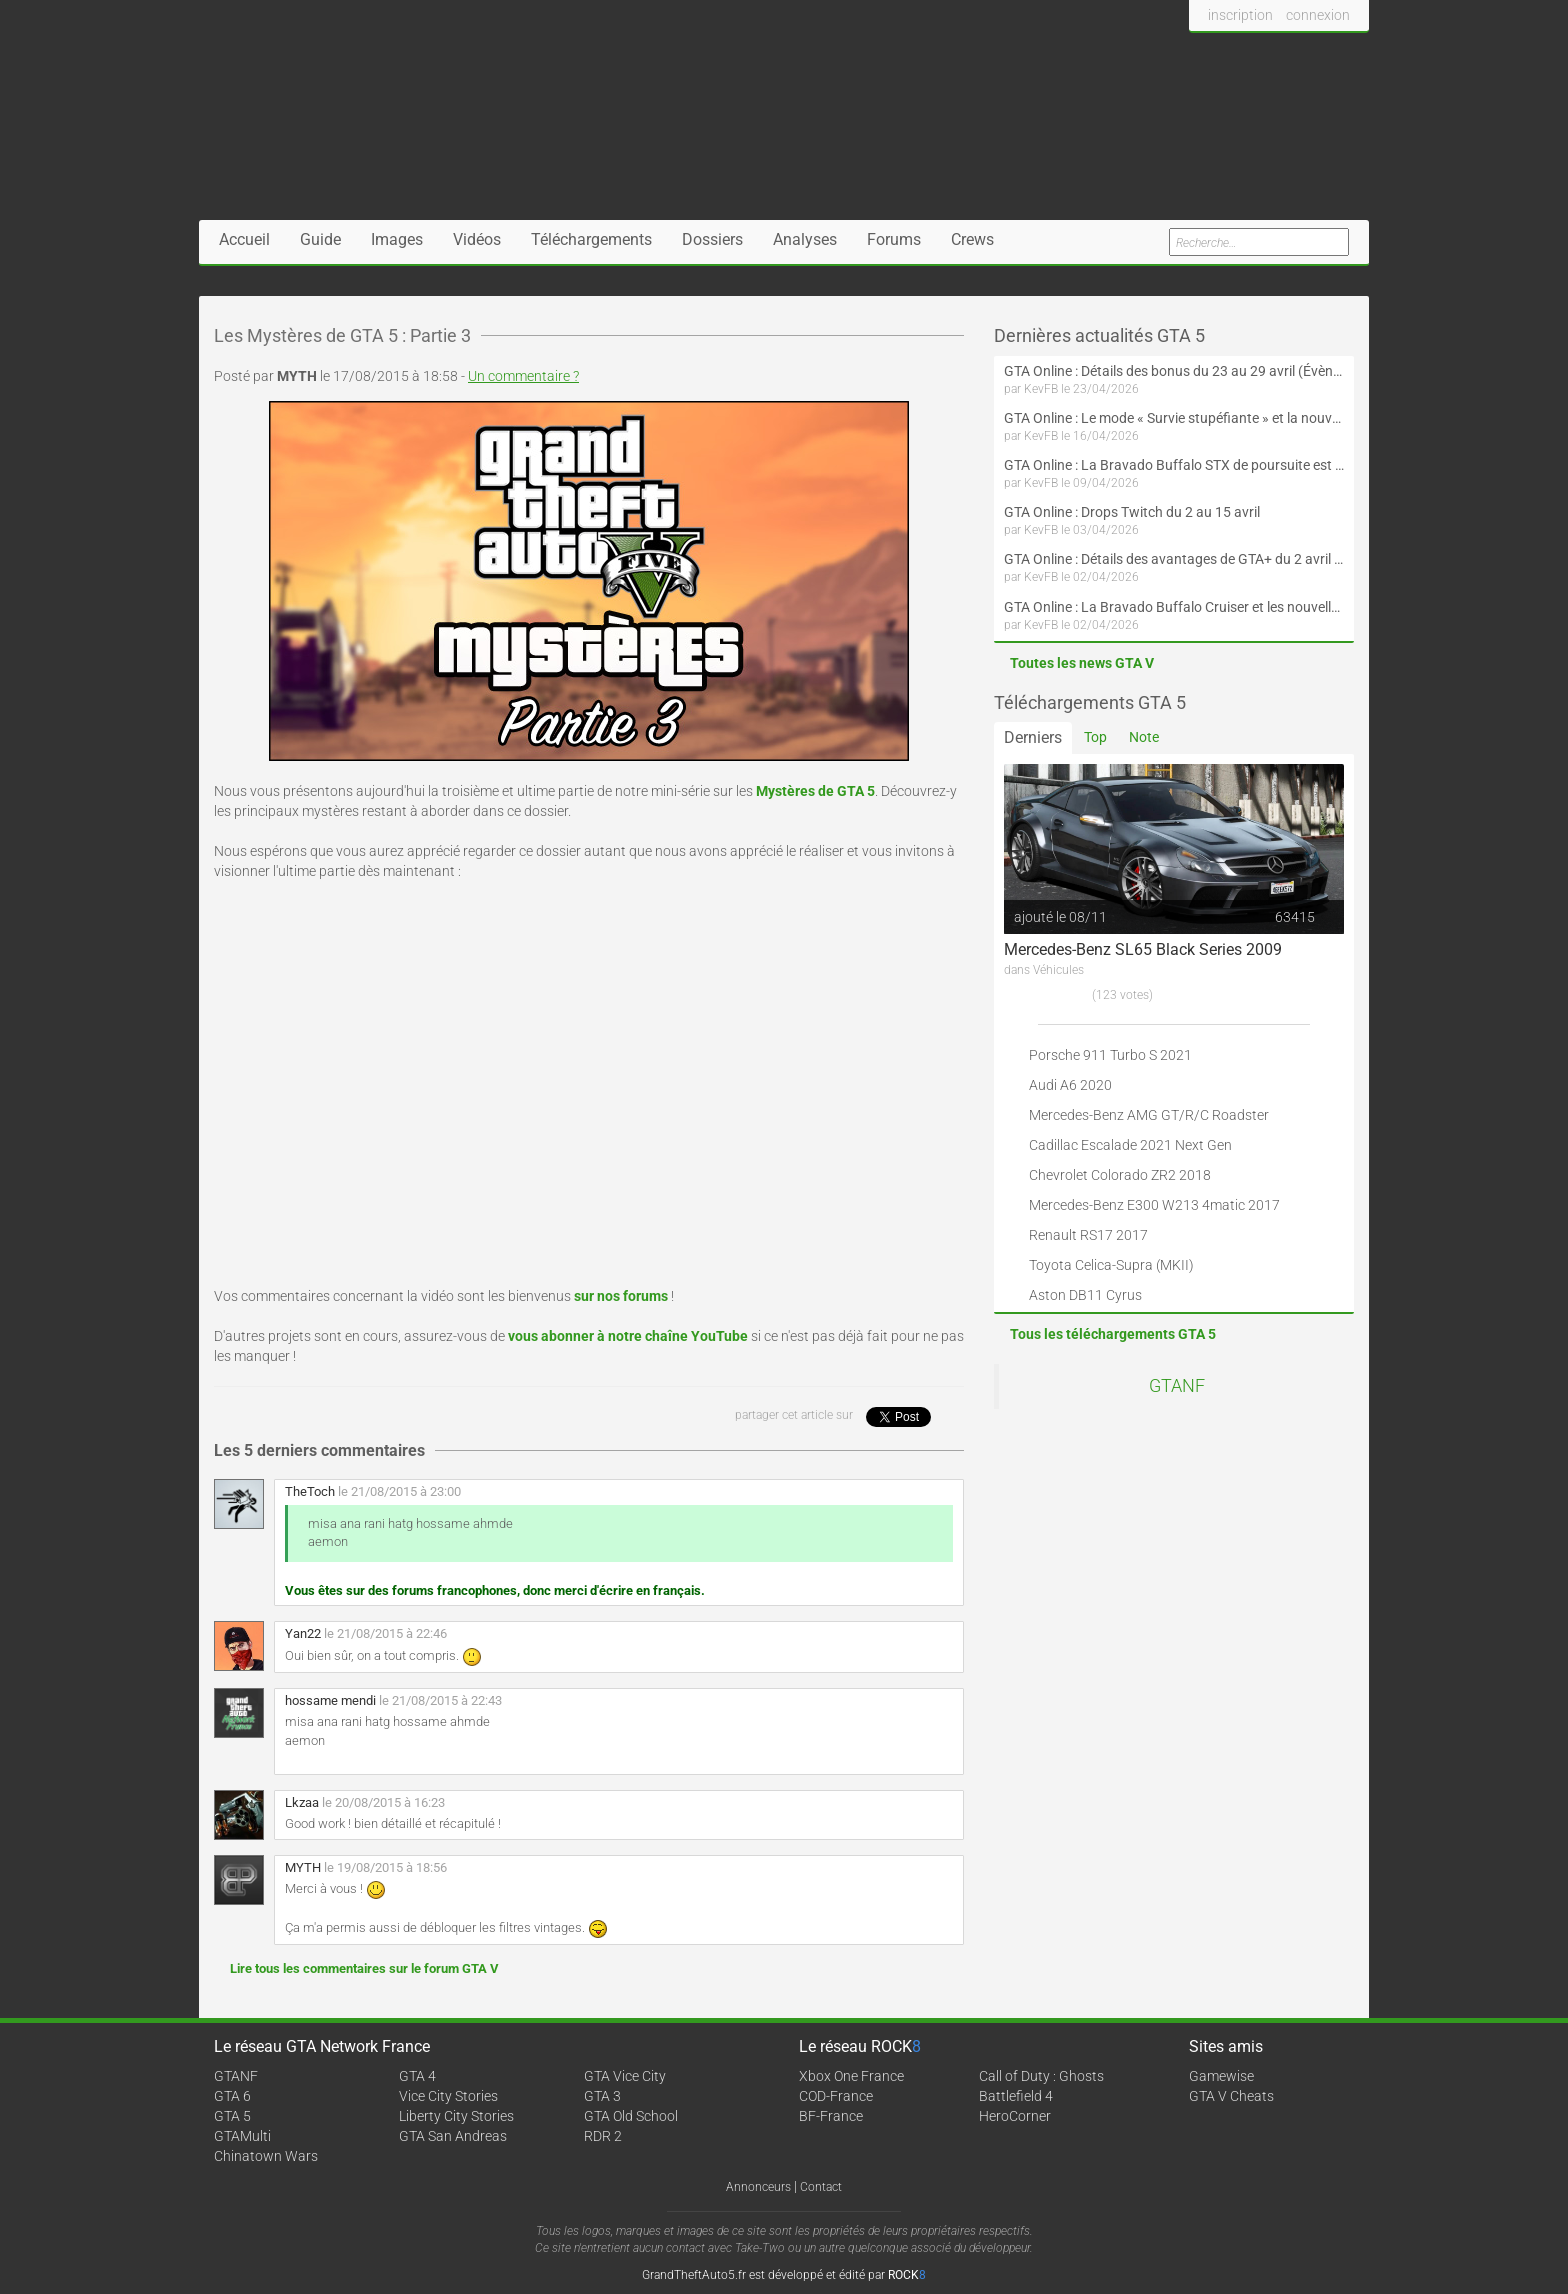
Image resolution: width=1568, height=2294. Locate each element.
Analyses (805, 239)
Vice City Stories (448, 2096)
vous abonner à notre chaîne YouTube (628, 1336)
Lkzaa (302, 1802)
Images (397, 239)
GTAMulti (242, 2136)
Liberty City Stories (456, 2116)
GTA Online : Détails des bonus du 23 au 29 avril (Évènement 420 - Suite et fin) (1174, 371)
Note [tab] (1144, 737)
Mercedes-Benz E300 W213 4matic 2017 (1154, 1205)
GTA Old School (631, 2116)
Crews (972, 239)
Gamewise (1221, 2076)
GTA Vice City (625, 2076)
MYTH (303, 1867)
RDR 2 (603, 2136)
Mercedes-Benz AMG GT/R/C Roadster (1149, 1115)
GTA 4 (417, 2076)
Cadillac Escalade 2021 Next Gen (1130, 1145)
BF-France (831, 2116)
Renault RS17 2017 (1088, 1235)
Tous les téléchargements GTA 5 (1113, 1334)
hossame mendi (330, 1700)
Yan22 (303, 1633)
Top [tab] (1095, 737)
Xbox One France (851, 2076)
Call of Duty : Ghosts (1041, 2076)
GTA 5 (232, 2116)
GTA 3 (602, 2096)
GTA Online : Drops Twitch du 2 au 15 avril (1132, 512)
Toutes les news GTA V (1082, 663)
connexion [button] (1318, 15)
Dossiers (712, 239)
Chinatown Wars (266, 2156)
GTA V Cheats (1231, 2096)
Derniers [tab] (1033, 737)
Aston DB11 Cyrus (1085, 1295)
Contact (821, 2187)
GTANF (1177, 1386)
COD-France (836, 2096)
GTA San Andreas (453, 2136)
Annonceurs (758, 2187)
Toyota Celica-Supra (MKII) (1111, 1265)
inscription (1240, 15)
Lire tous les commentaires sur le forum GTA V (364, 1968)
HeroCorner (1015, 2116)
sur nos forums (621, 1296)
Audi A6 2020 (1070, 1085)
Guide (320, 239)
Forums (894, 239)
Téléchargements (591, 239)
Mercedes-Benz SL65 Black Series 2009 (1143, 949)
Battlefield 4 (1016, 2096)
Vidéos (477, 239)
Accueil (244, 239)
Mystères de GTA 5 (815, 791)
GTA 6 (232, 2096)
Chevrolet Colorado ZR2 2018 (1120, 1175)
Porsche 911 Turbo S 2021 (1110, 1055)
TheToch (310, 1491)
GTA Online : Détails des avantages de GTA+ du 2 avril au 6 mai (1174, 559)
